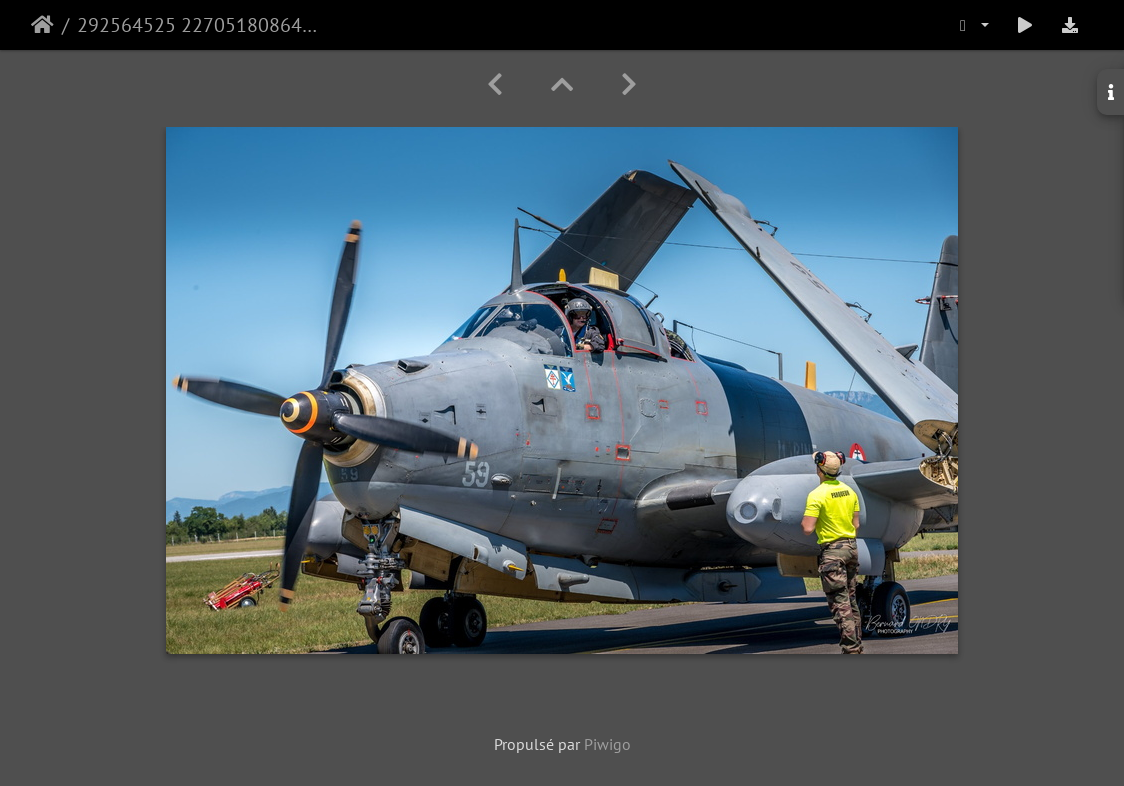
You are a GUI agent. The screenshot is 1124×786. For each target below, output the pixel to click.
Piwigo (607, 744)
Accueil (42, 25)
